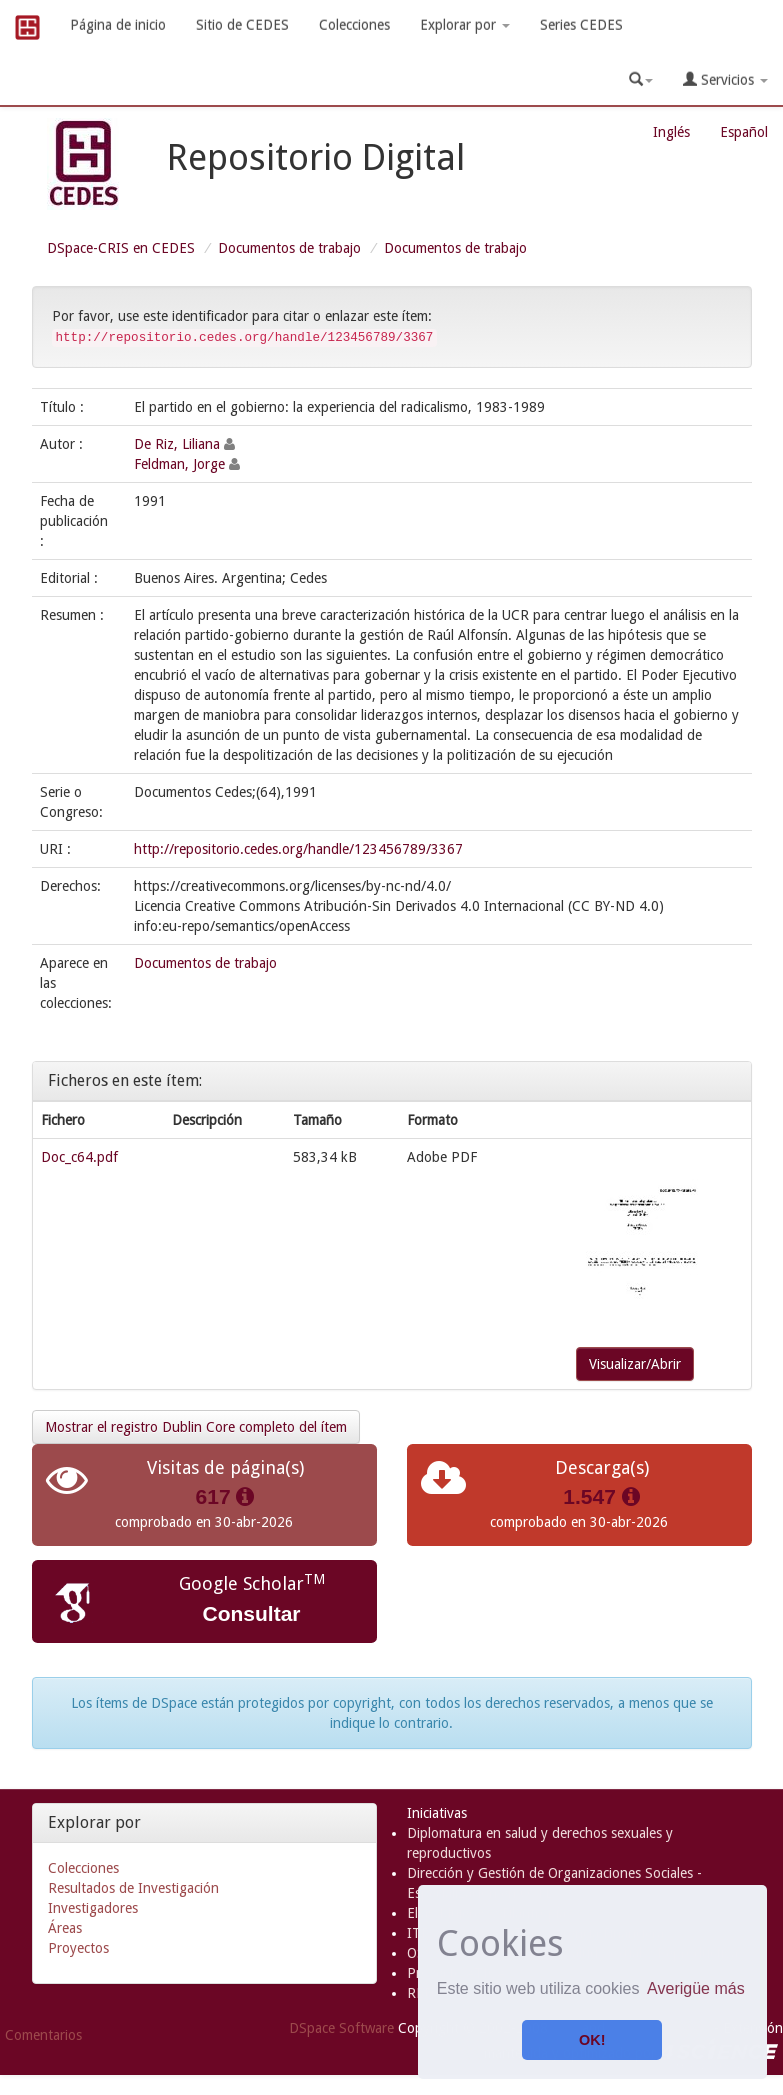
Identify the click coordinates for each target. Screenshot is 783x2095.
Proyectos (78, 1948)
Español (744, 132)
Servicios (725, 79)
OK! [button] (592, 2040)
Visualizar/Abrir (635, 1364)
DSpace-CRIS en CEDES (121, 248)
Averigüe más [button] (696, 1988)
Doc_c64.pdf (79, 1157)
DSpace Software (341, 2028)
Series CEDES (581, 25)
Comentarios (43, 2035)
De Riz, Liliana (177, 444)
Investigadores (93, 1908)
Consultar (251, 1613)
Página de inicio (118, 25)
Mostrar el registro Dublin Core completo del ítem (196, 1427)
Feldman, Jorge (179, 464)
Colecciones (354, 25)
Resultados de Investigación (133, 1888)
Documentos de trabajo (289, 248)
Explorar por (465, 25)
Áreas (65, 1928)
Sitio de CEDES (242, 25)
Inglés (671, 132)
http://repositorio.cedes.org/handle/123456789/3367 (298, 849)
